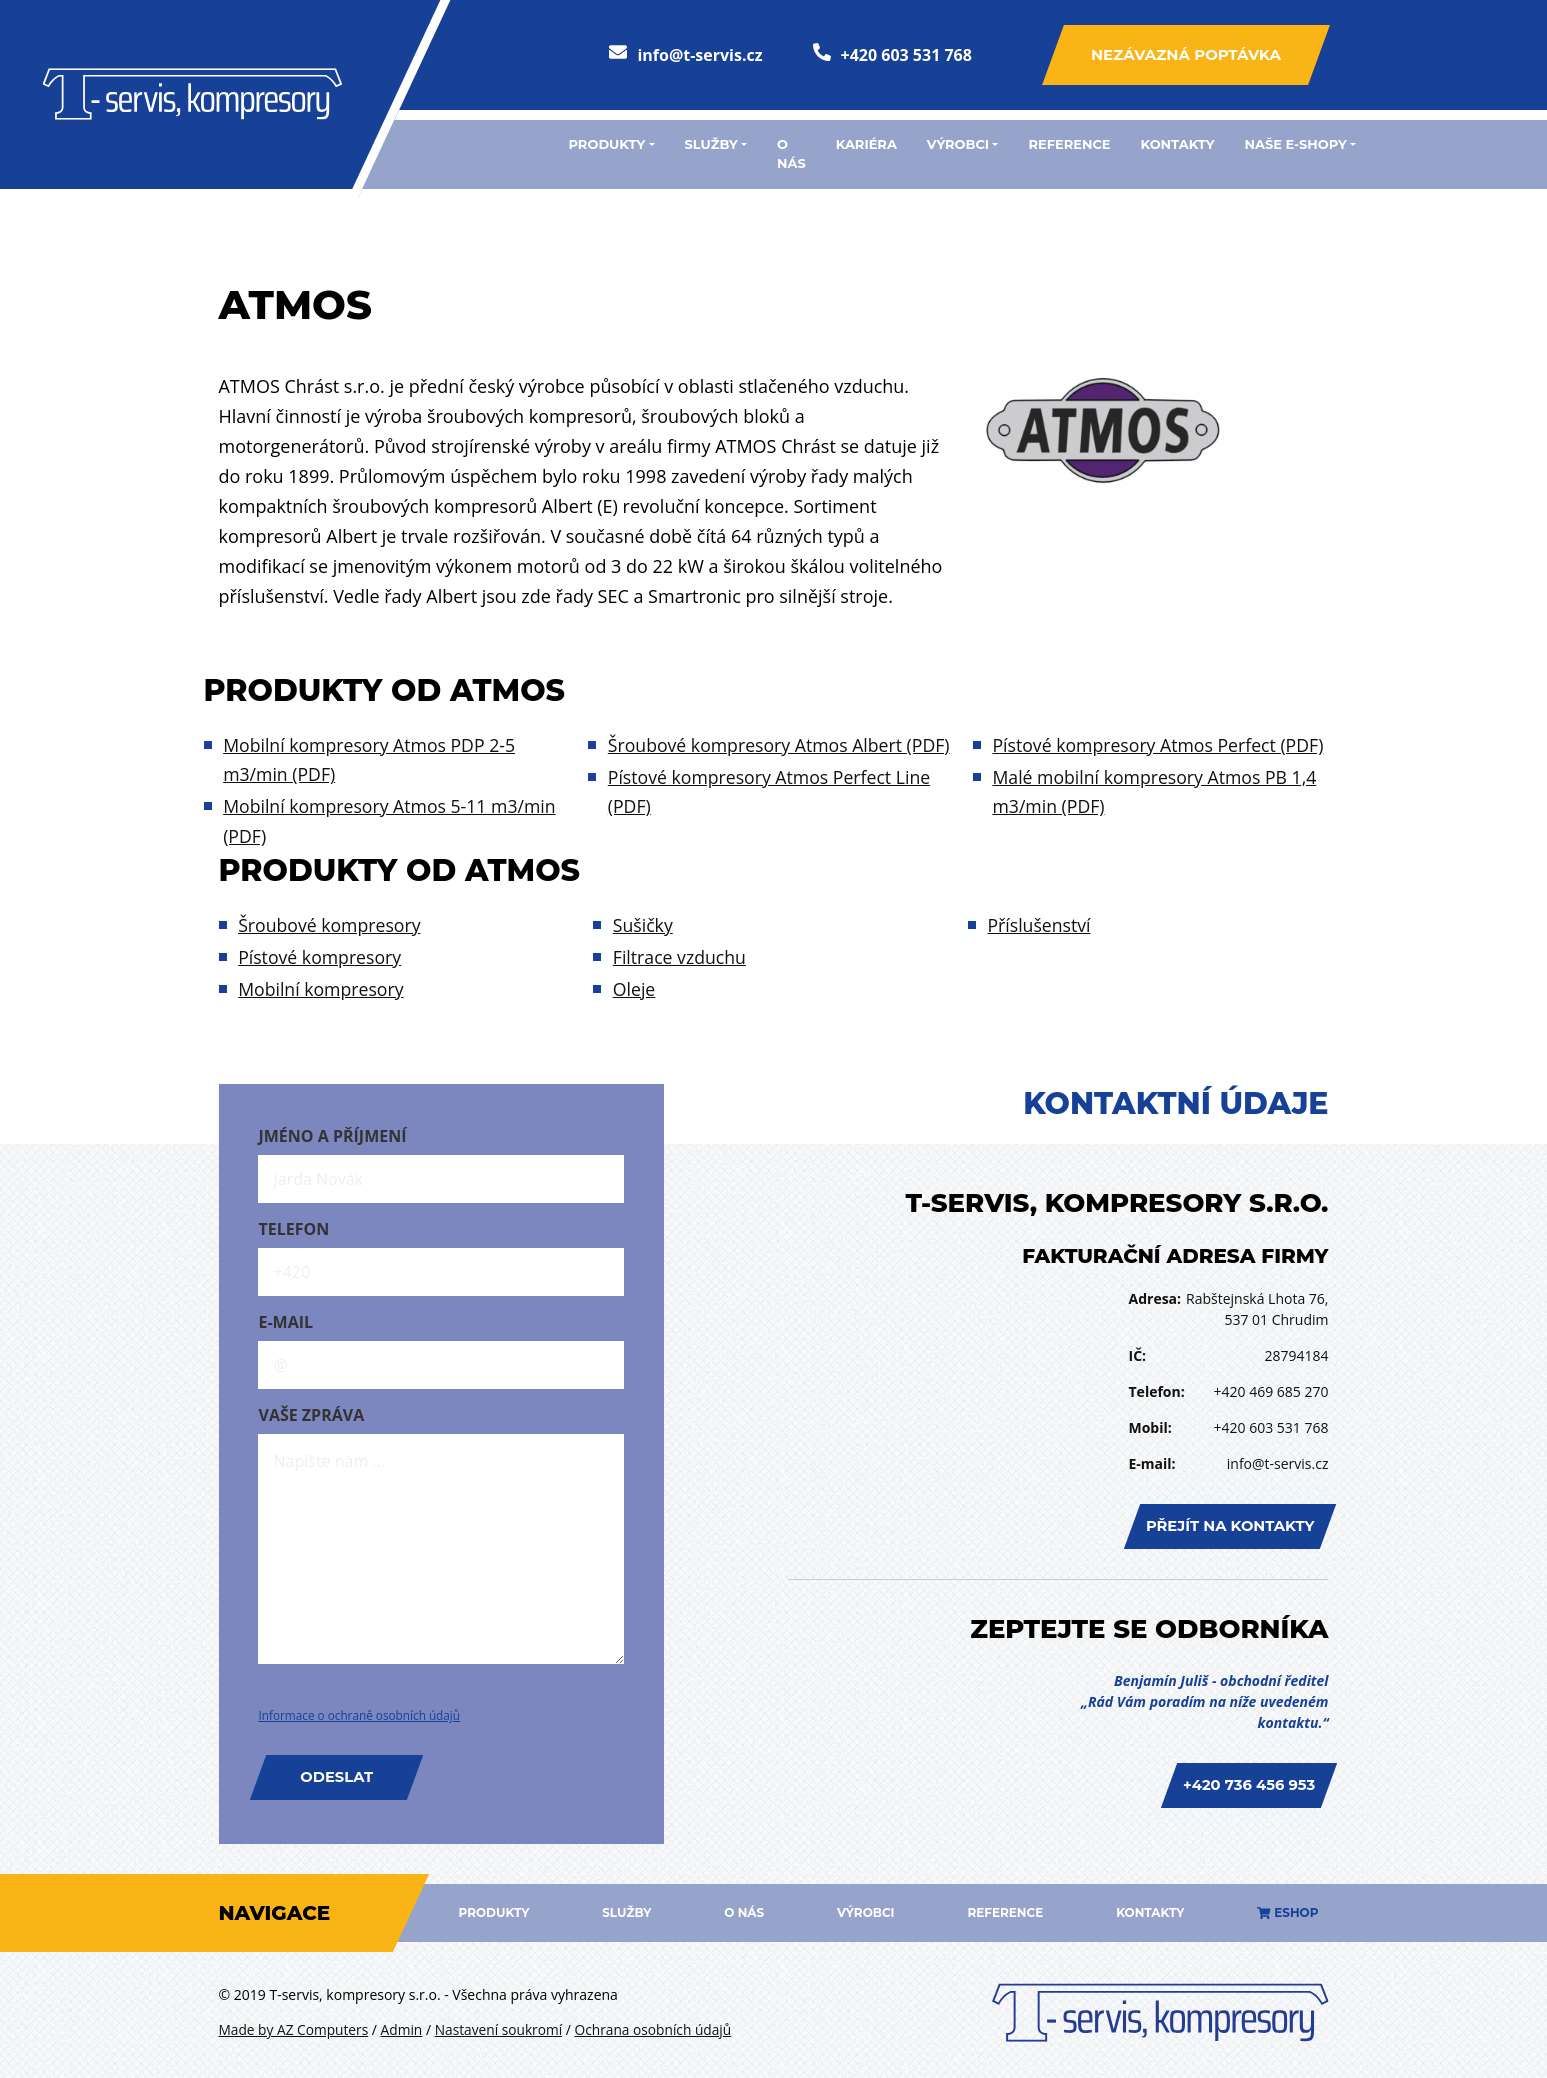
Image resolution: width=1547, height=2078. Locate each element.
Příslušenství (1040, 926)
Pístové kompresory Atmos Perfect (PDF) (776, 836)
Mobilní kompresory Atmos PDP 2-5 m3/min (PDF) (371, 761)
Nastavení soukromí (504, 2024)
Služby (626, 1907)
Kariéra (866, 144)
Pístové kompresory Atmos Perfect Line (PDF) (772, 791)
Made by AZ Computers (295, 2024)
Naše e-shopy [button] (1296, 144)
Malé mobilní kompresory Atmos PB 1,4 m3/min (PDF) (1158, 761)
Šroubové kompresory (331, 926)
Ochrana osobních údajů (661, 2024)
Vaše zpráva (311, 1412)
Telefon (293, 1226)
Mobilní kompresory (322, 986)
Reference (1069, 144)
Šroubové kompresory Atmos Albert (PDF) (782, 746)
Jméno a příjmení (332, 1133)
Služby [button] (711, 144)
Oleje (634, 986)
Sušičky (643, 926)
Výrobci (865, 1907)
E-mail (285, 1319)
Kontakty (1178, 144)
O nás (791, 154)
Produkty (493, 1907)
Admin (405, 2024)
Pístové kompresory (321, 956)
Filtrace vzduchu (681, 956)
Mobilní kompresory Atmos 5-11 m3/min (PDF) (392, 821)
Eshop (1287, 1907)
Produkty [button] (607, 144)
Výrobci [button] (958, 144)
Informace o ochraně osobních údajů (360, 1713)
